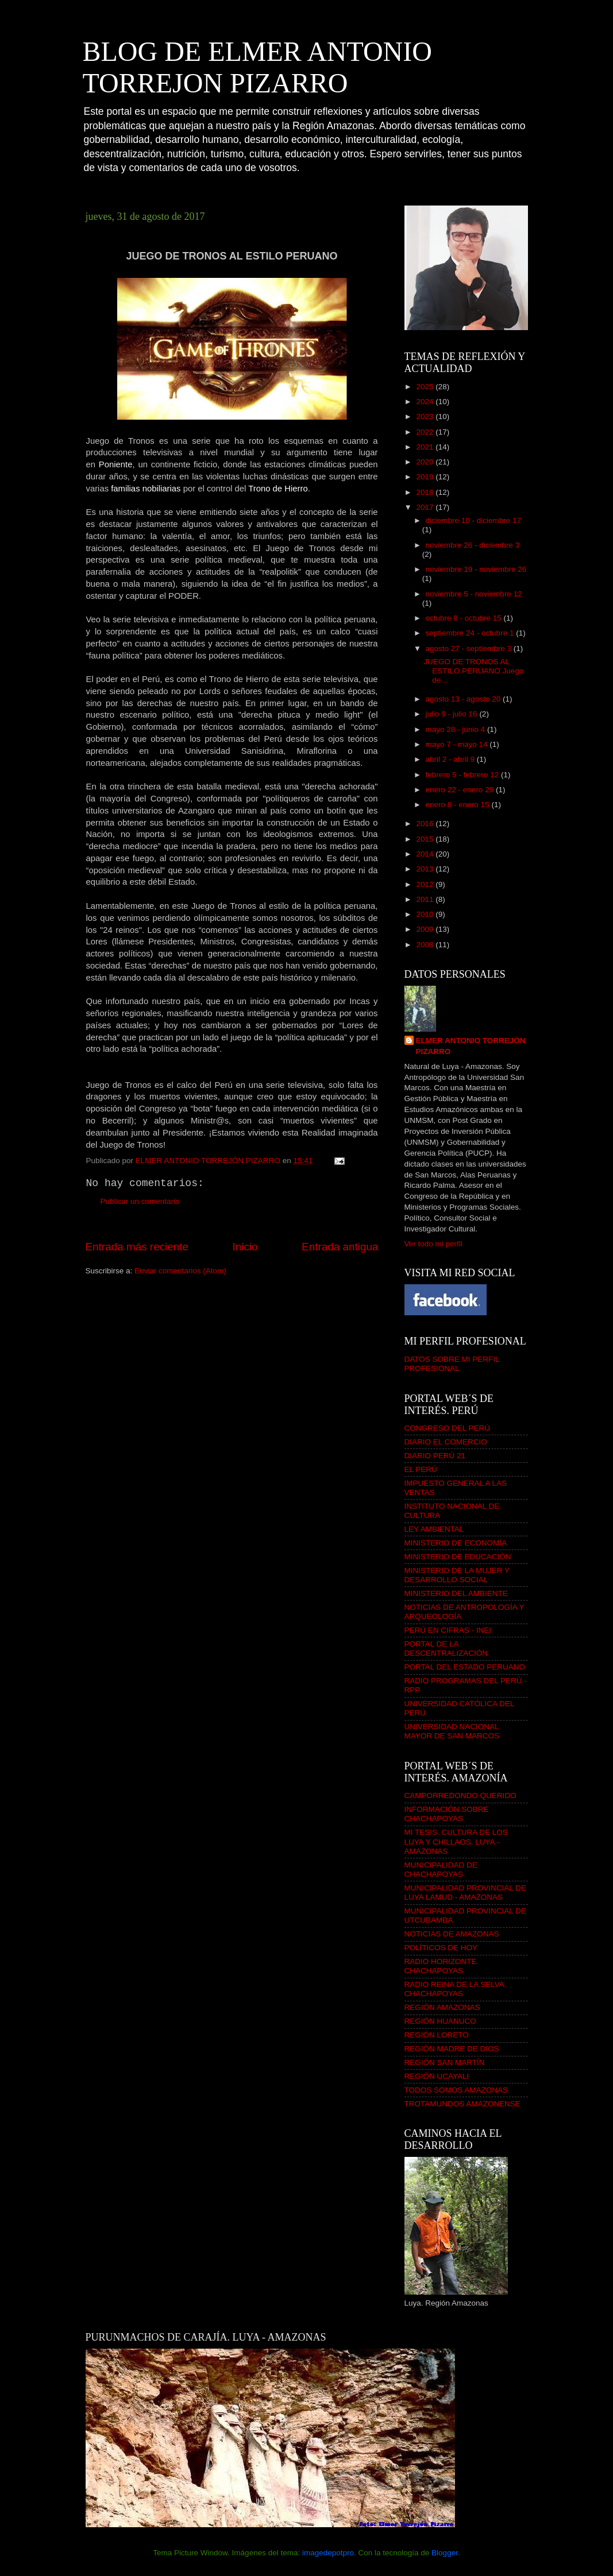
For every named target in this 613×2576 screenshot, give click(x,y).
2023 (425, 416)
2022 (425, 432)
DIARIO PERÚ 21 (435, 1455)
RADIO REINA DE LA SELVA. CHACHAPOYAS (455, 1989)
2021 (425, 447)
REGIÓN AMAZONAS (442, 2007)
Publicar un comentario (140, 1201)
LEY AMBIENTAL (434, 1529)
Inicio (245, 1247)
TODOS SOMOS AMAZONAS (456, 2090)
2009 (425, 929)
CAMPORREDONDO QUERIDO (460, 1795)
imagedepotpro (328, 2552)
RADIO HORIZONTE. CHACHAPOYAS (441, 1966)
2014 (425, 854)
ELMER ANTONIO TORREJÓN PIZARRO (471, 1046)
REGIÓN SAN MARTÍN (444, 2062)
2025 (425, 386)
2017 (425, 507)
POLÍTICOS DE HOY (441, 1947)
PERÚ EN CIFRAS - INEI (448, 1630)
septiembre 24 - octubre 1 (471, 633)
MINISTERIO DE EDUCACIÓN (457, 1556)
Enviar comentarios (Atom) (180, 1270)
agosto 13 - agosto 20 (464, 699)
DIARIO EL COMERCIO (445, 1442)
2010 (425, 914)
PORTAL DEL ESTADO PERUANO (465, 1667)
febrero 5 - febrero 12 (463, 774)
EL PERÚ (420, 1469)
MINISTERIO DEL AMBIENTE (456, 1593)
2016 (425, 823)
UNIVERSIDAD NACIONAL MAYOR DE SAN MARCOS (452, 1731)
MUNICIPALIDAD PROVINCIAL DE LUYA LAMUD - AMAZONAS (465, 1892)
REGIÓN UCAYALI (436, 2076)
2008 (425, 944)
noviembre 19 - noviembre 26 (476, 569)
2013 (425, 869)
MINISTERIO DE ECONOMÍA (455, 1543)
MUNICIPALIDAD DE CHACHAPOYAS (440, 1869)
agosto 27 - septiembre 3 (470, 648)
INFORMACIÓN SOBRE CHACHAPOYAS (446, 1814)
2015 (425, 839)
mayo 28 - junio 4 (456, 729)
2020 (425, 462)
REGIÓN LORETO (436, 2035)
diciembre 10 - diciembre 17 (474, 520)
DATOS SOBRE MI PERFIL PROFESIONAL (452, 1364)
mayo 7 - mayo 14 (458, 744)
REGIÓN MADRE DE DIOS (451, 2048)
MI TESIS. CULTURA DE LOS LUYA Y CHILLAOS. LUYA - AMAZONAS (456, 1841)
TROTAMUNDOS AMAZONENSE (462, 2103)
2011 (425, 899)
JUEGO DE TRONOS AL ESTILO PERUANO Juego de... (473, 670)
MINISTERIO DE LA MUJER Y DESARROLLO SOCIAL (457, 1575)
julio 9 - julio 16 (453, 714)
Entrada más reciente (137, 1247)
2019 (425, 476)
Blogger (444, 2552)
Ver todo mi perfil (433, 1243)
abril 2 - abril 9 (451, 759)
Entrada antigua (340, 1247)
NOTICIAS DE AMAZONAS (451, 1934)
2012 (425, 884)
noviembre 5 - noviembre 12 (474, 594)
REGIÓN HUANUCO (440, 2021)
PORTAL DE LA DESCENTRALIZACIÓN (446, 1648)
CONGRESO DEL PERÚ (447, 1428)
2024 (425, 401)
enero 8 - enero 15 (459, 804)
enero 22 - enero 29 (461, 789)
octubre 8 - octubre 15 (465, 618)
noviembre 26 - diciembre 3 (473, 545)
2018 (425, 492)
